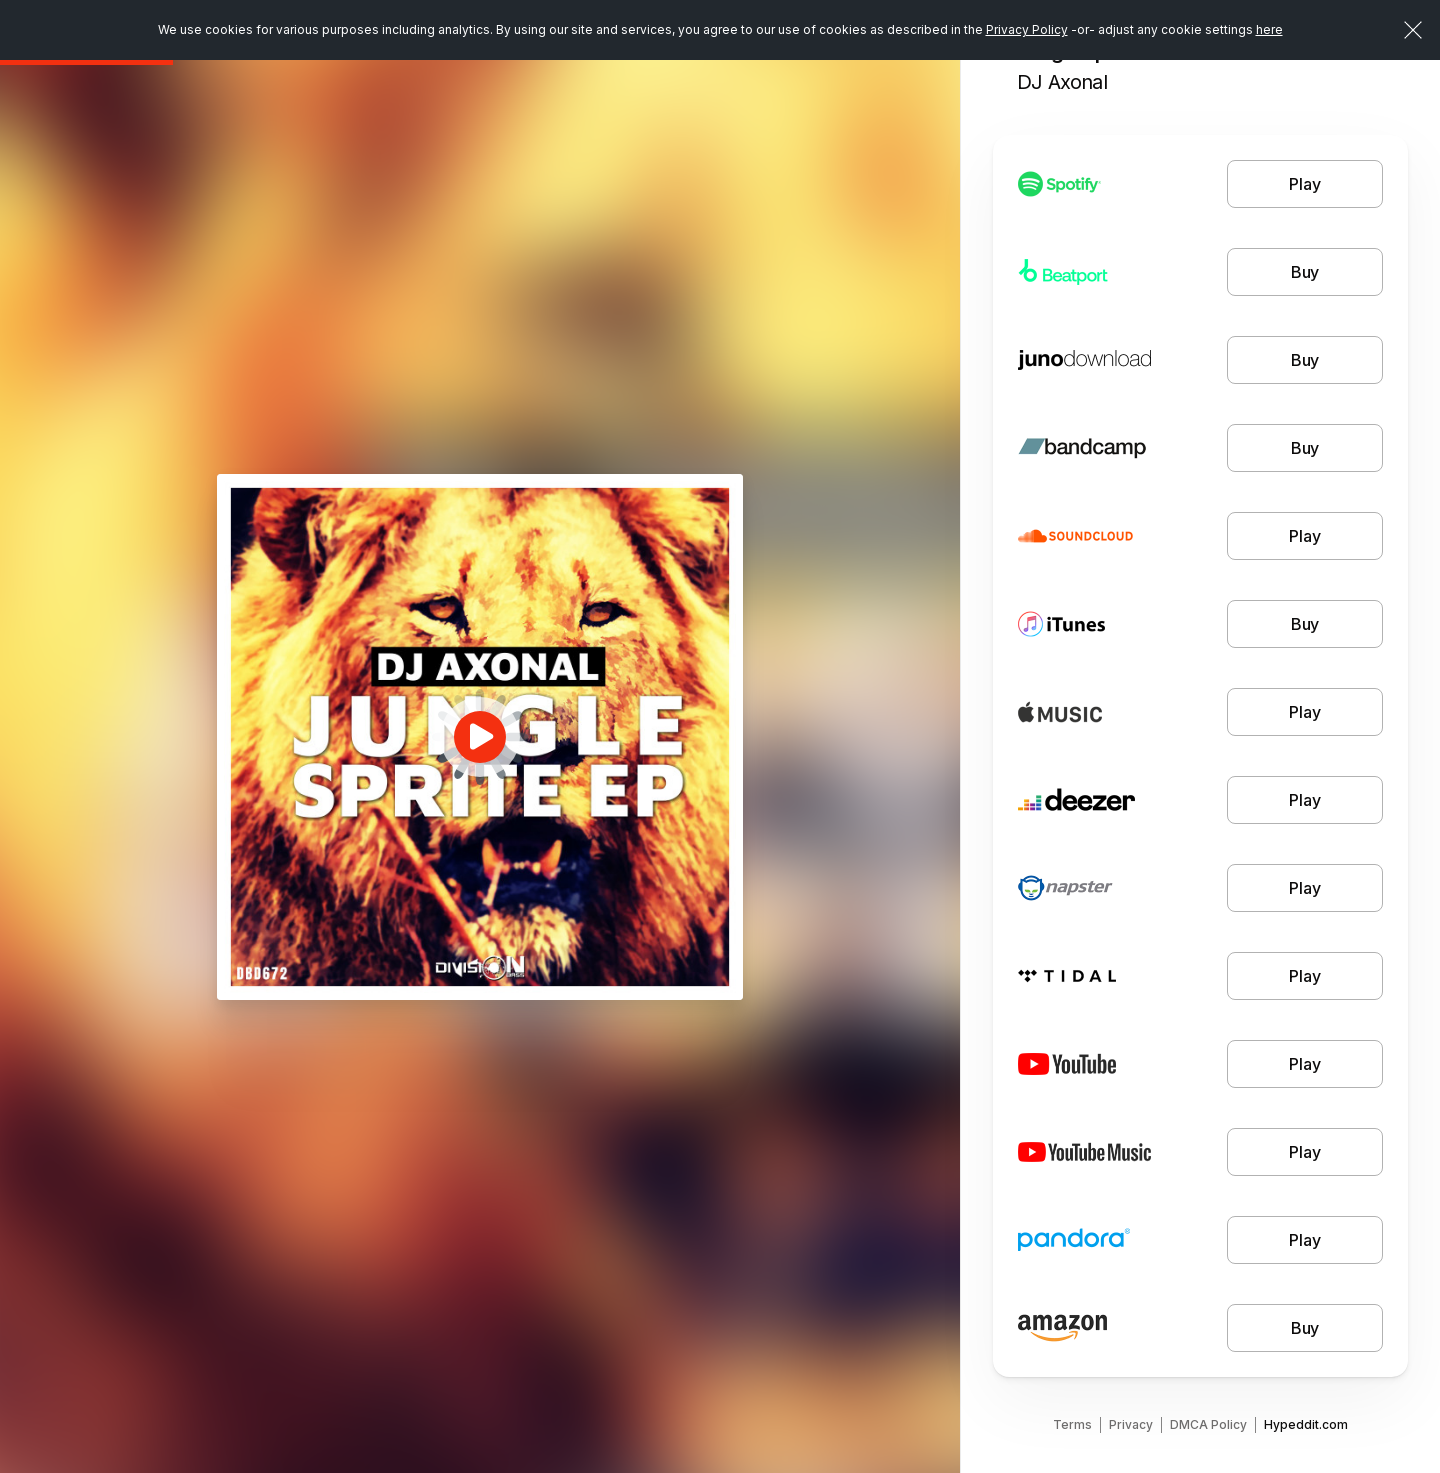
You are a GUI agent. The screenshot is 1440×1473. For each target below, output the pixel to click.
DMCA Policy (1208, 1424)
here (1269, 29)
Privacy (1131, 1424)
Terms (1072, 1424)
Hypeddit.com (1306, 1424)
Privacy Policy (1027, 29)
